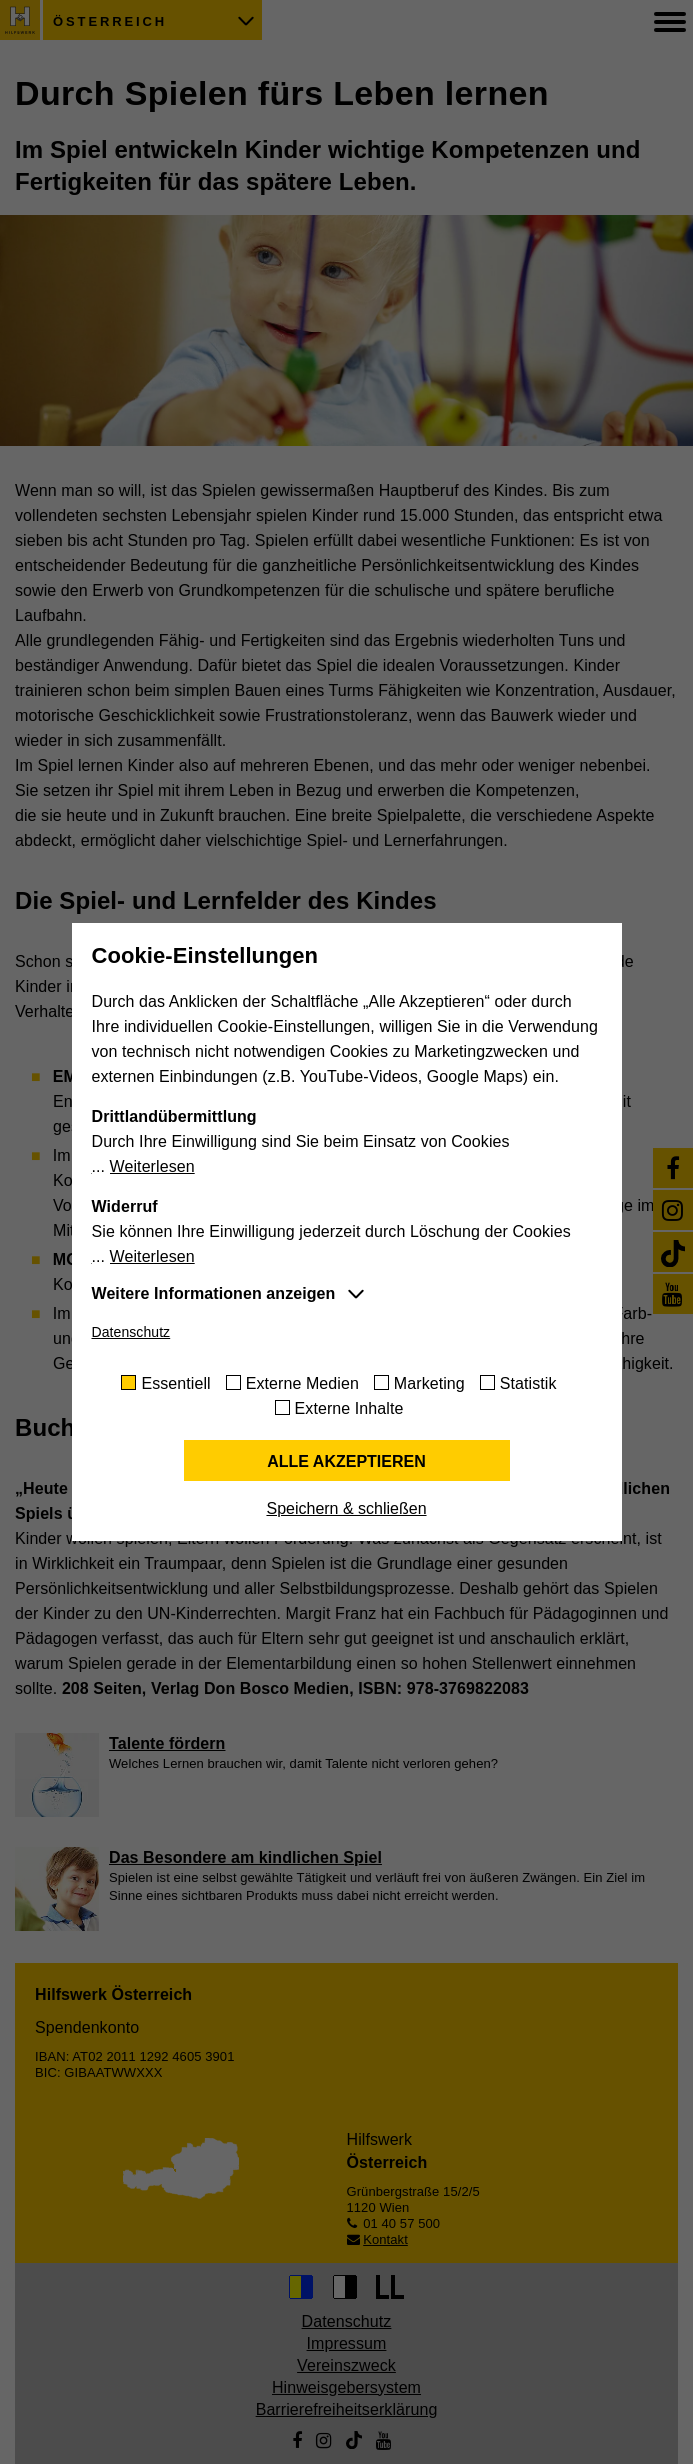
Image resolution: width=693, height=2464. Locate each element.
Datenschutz (131, 1332)
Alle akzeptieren (346, 1461)
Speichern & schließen (346, 1508)
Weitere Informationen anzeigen (214, 1293)
